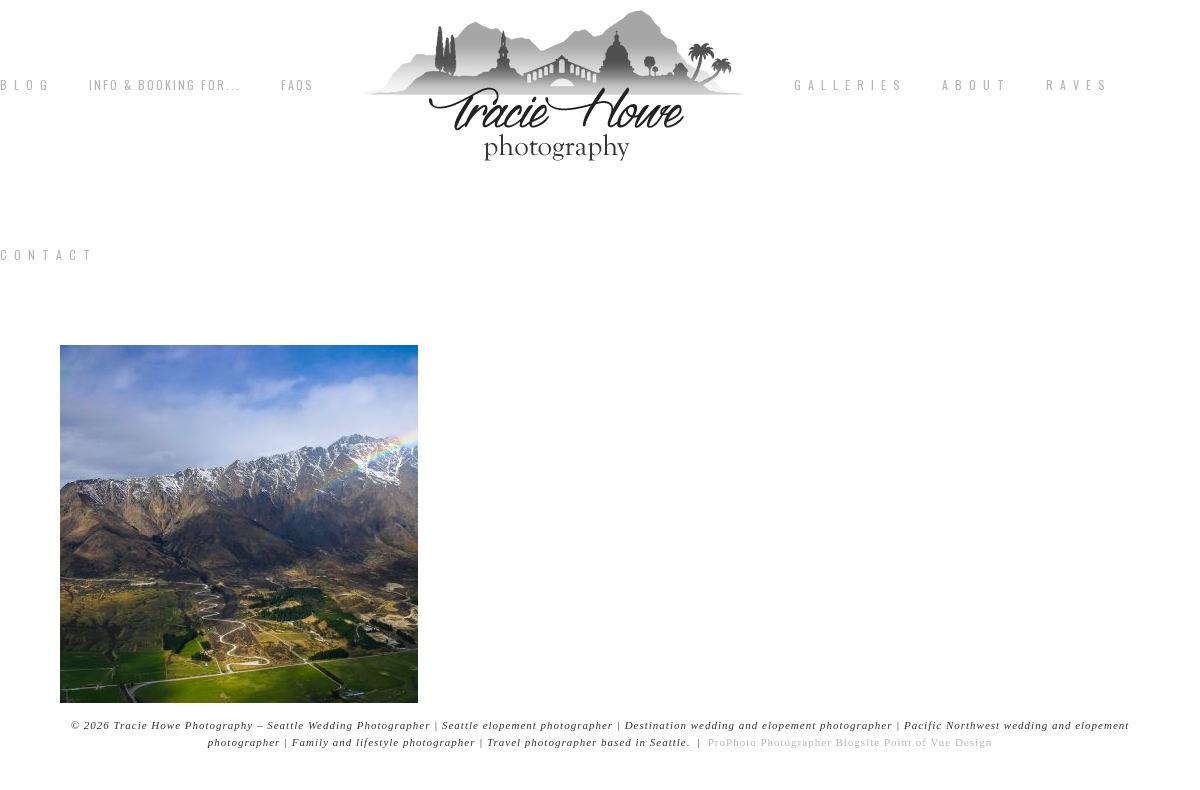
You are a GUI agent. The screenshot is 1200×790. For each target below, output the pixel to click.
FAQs (297, 85)
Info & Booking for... (165, 85)
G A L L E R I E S (848, 85)
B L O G (24, 85)
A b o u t (974, 85)
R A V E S (1076, 85)
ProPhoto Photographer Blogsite (794, 742)
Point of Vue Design (938, 742)
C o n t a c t (46, 255)
